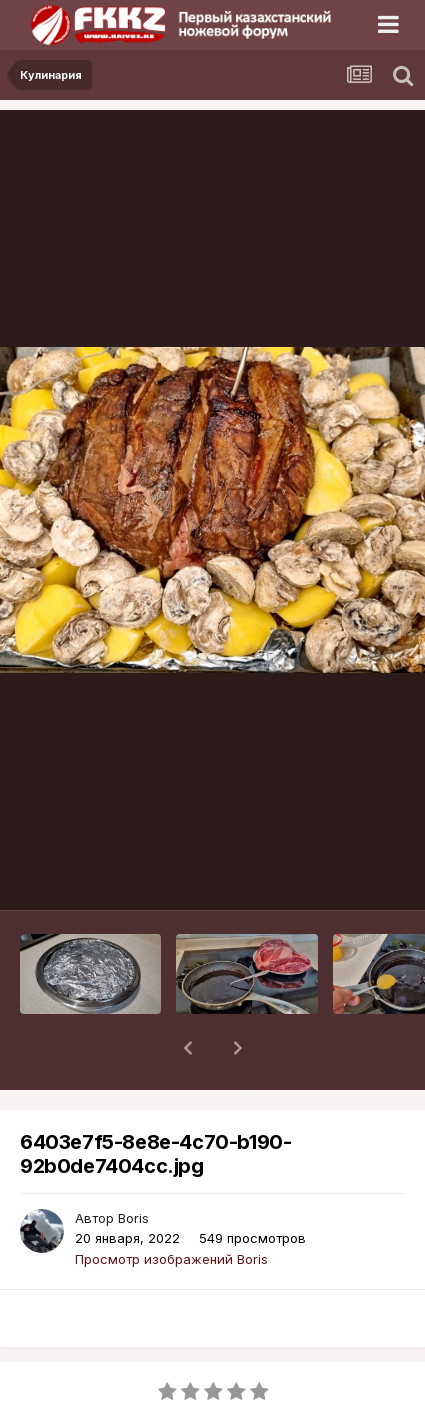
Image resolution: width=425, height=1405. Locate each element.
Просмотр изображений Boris (171, 1207)
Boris (133, 1166)
